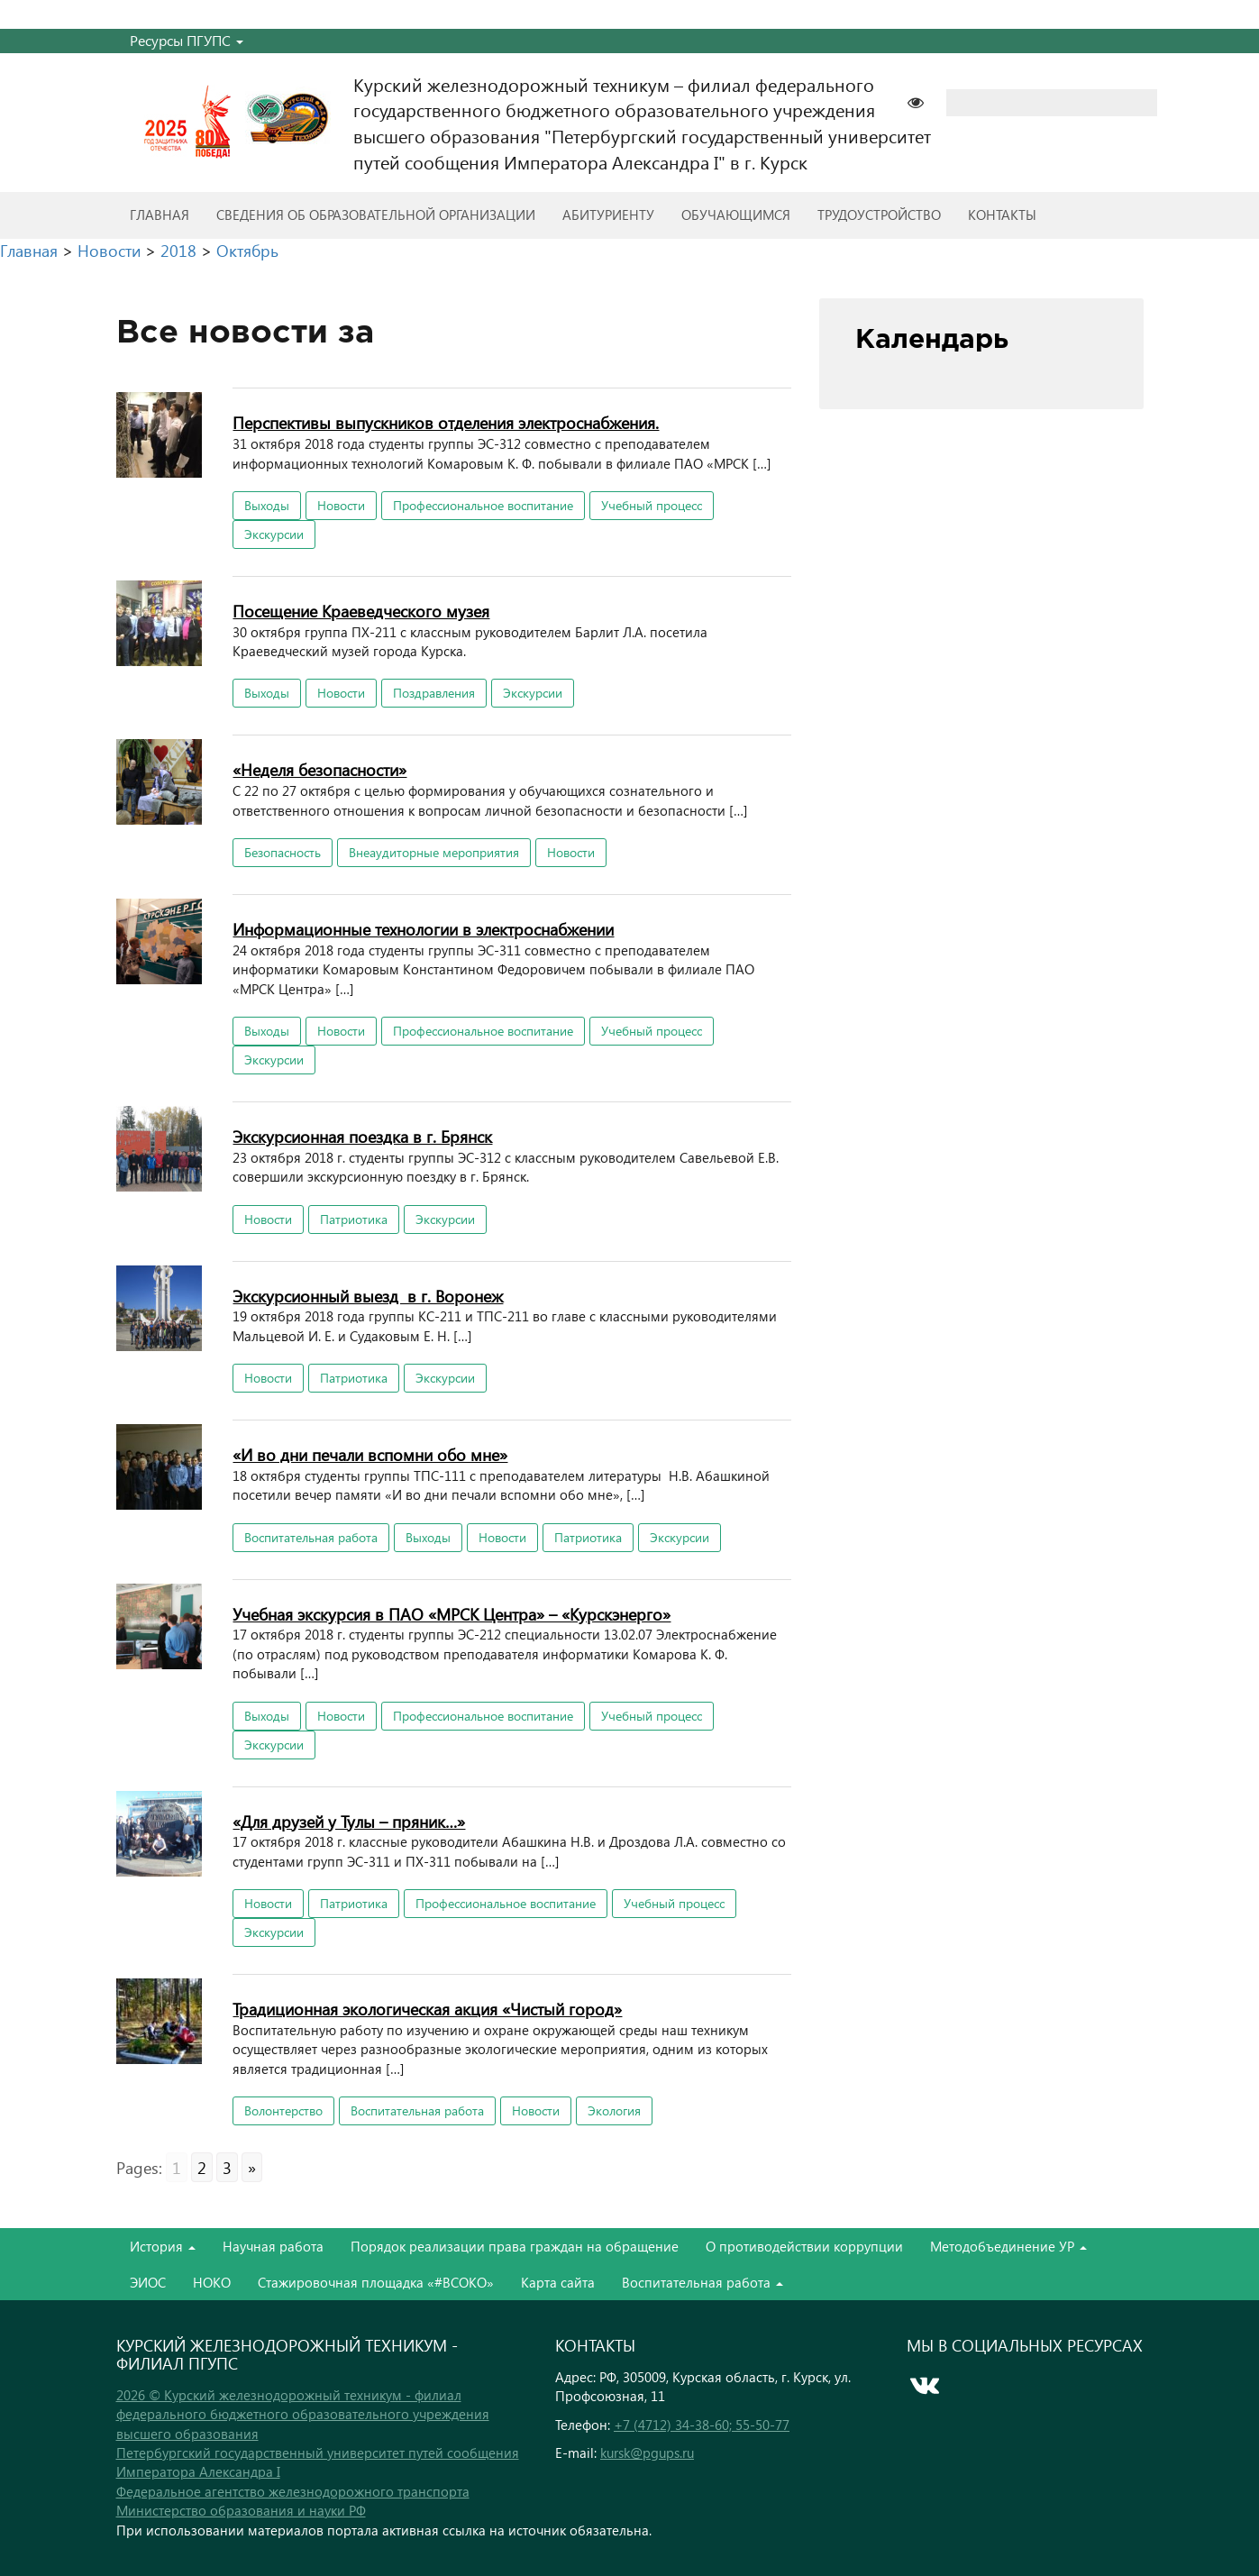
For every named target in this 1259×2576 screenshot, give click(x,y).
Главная (159, 215)
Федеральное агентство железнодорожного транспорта (293, 2491)
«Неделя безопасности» (319, 769)
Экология (614, 2110)
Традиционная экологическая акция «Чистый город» (427, 2008)
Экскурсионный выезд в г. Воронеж (368, 1295)
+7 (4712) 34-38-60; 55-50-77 (701, 2425)
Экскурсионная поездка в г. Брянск (362, 1136)
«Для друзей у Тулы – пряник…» (349, 1821)
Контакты (1002, 215)
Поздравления (434, 692)
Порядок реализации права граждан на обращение (515, 2246)
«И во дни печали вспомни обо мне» (370, 1454)
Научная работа (273, 2246)
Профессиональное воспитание (483, 505)
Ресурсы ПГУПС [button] (186, 40)
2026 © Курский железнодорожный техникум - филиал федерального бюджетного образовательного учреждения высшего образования (302, 2414)
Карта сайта (558, 2282)
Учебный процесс (651, 505)
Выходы (266, 505)
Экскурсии (274, 534)
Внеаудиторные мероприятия (434, 852)
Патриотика (354, 1219)
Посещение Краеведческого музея (361, 610)
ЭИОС (148, 2282)
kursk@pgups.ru (647, 2453)
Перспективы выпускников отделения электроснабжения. (446, 422)
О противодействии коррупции (804, 2246)
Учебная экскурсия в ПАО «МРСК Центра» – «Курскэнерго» (452, 1614)
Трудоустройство (879, 215)
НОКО (212, 2282)
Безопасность (282, 852)
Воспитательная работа (311, 1537)
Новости (341, 505)
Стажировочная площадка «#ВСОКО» (376, 2282)
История (163, 2246)
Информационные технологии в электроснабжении (423, 929)
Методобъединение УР (1008, 2246)
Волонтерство (283, 2110)
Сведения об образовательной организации (375, 215)
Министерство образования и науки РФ (241, 2510)
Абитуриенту (608, 215)
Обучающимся (735, 215)
